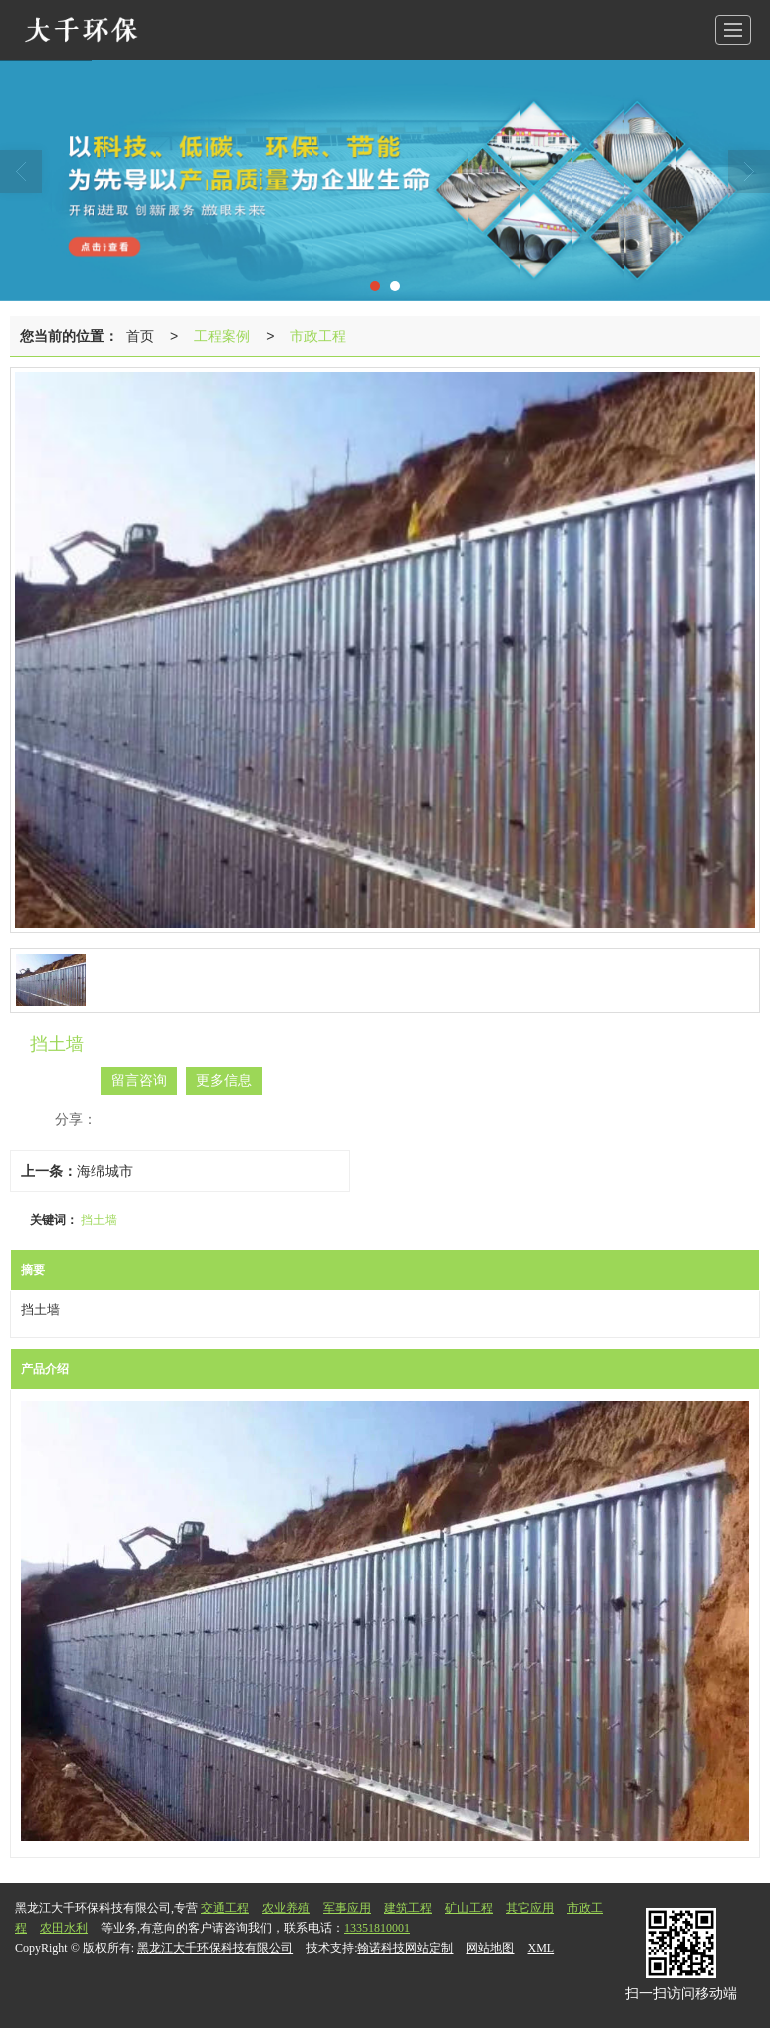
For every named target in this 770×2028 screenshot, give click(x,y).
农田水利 (64, 1928)
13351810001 (377, 1928)
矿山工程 (469, 1908)
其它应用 (530, 1908)
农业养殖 (286, 1908)
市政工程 (318, 336)
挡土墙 (99, 1220)
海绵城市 (105, 1171)
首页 (140, 336)
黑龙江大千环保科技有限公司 (215, 1948)
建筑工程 (408, 1908)
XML (540, 1948)
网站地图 (490, 1948)
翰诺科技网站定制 (405, 1948)
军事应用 (347, 1908)
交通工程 (225, 1908)
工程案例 (222, 336)
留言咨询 (139, 1080)
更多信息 (224, 1080)
